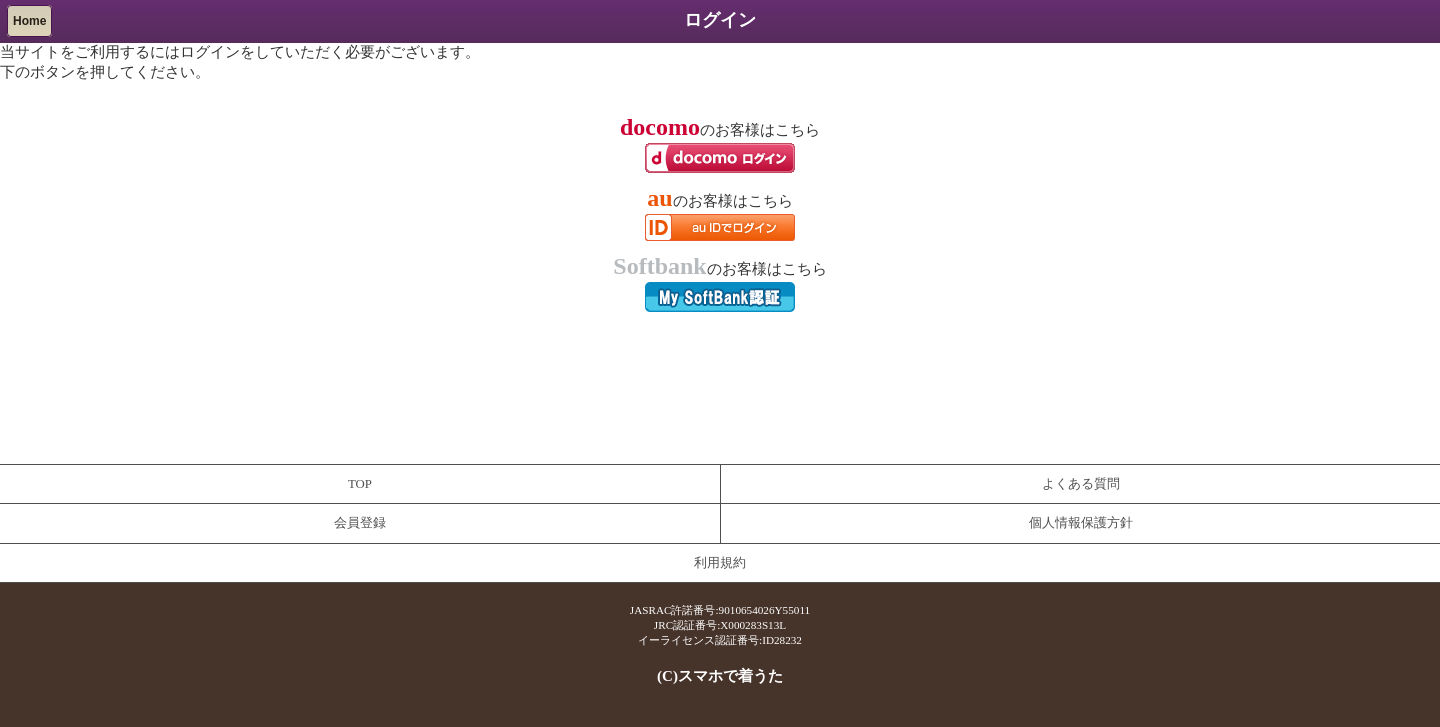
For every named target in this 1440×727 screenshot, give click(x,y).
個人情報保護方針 (1081, 523)
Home (29, 21)
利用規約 (720, 563)
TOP (360, 484)
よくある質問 (1081, 484)
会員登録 (360, 523)
